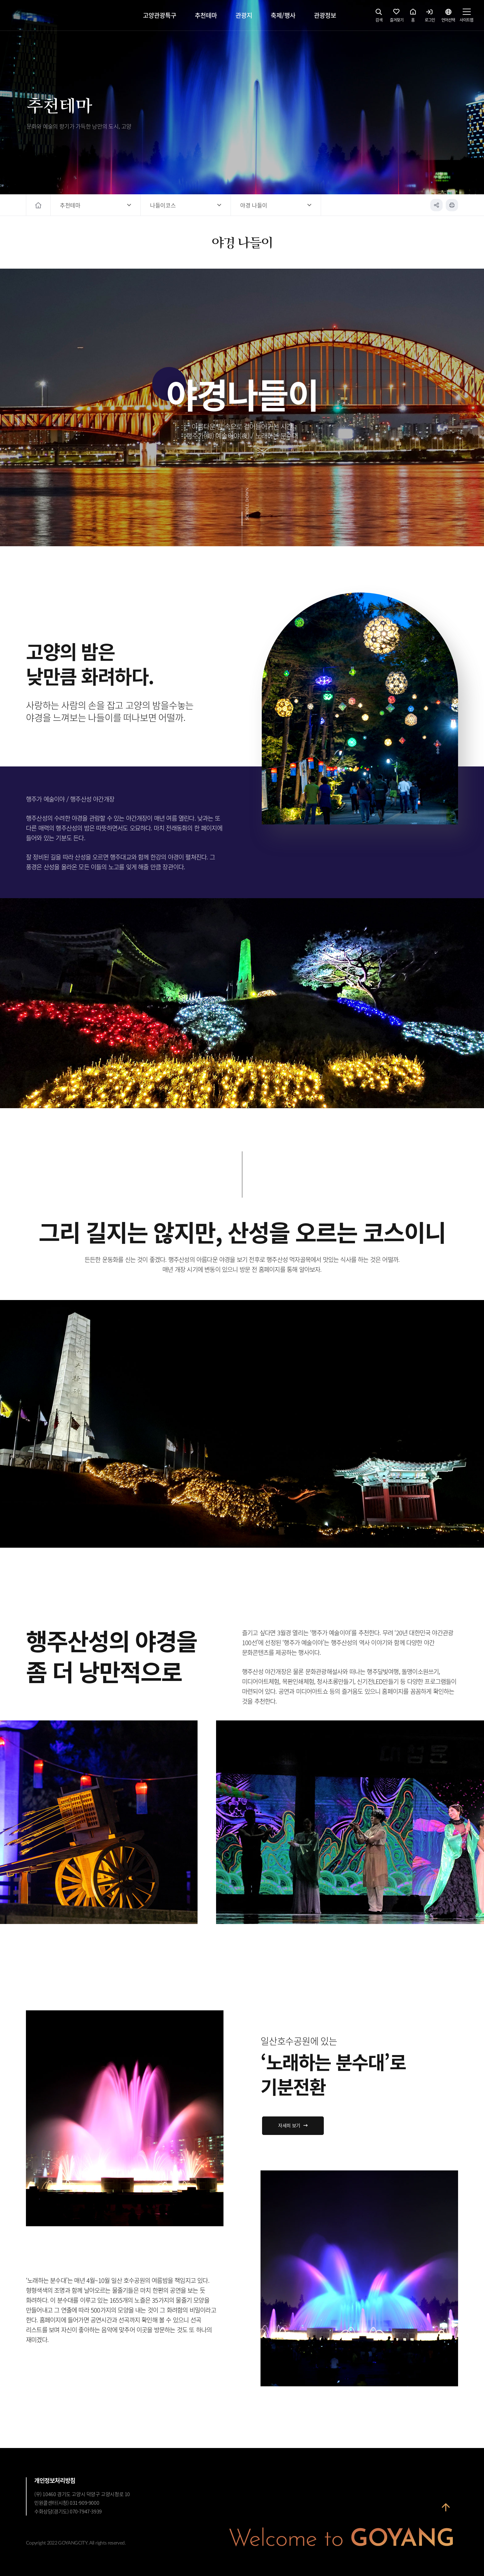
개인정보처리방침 (54, 2480)
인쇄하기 (452, 205)
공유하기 (436, 205)
